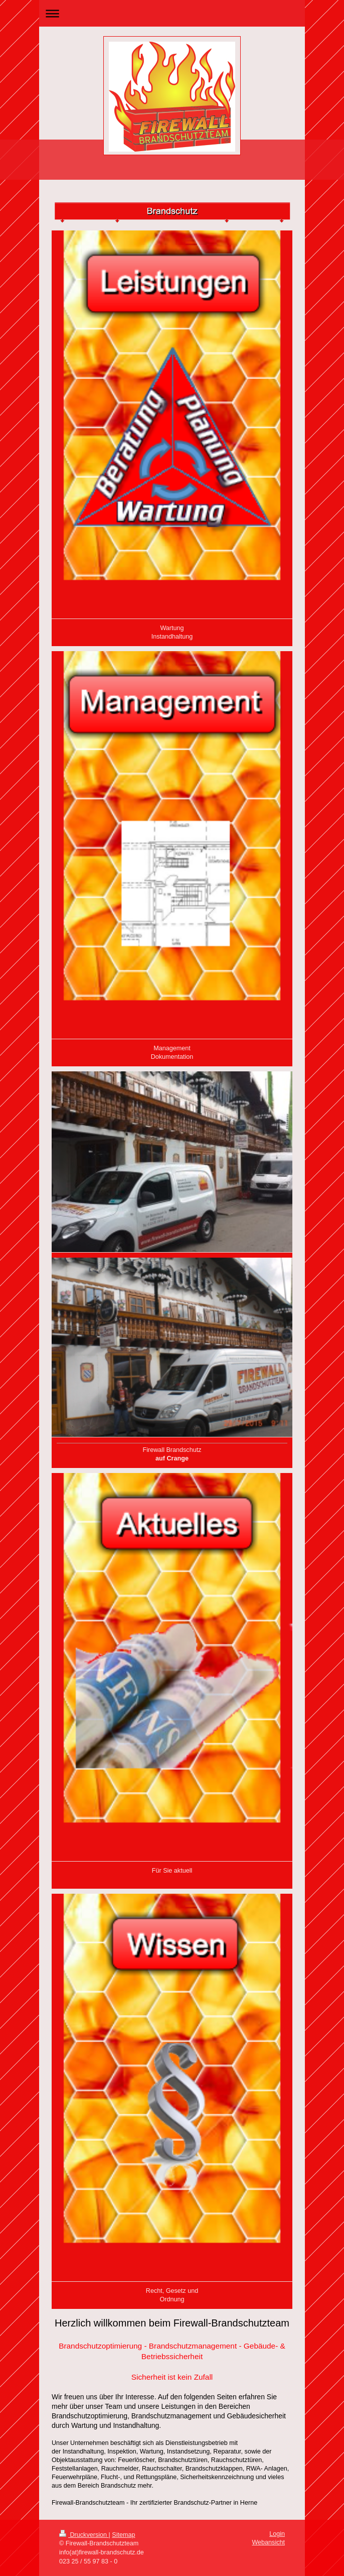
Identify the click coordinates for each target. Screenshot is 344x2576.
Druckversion (83, 2534)
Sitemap (123, 2534)
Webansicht (268, 2542)
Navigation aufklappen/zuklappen (172, 13)
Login (277, 2533)
